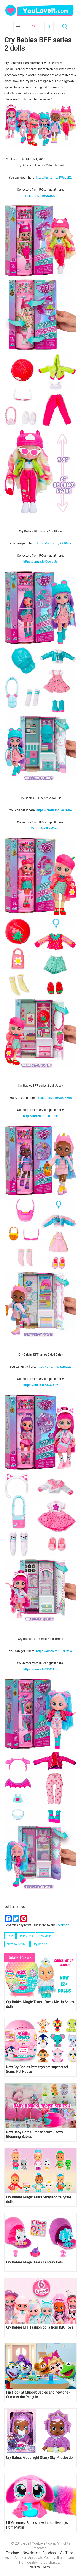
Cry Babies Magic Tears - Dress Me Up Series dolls (40, 2004)
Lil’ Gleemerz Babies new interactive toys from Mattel (37, 2525)
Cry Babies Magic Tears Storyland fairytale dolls (38, 2199)
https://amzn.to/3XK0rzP (54, 543)
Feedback (13, 2552)
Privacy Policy (39, 2567)
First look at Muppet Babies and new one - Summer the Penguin (38, 2394)
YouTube (66, 2552)
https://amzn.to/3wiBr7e (40, 195)
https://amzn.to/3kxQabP (40, 1116)
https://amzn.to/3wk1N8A (54, 810)
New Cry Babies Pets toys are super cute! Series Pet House (37, 2069)
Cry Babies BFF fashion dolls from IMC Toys (39, 2327)
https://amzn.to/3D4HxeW (54, 1651)
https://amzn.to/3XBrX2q (54, 1366)
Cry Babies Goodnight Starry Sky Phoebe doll (40, 2457)
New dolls (44, 1936)
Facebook (49, 26)
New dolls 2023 (17, 1944)
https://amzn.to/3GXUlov (40, 1385)
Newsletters (31, 2552)
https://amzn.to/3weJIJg (40, 561)
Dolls (10, 1936)
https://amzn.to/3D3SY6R (54, 1098)
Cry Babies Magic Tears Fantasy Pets (34, 2262)
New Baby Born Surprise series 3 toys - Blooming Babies (35, 2134)
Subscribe (33, 26)
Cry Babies (40, 1944)
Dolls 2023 (26, 1936)
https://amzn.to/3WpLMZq (54, 177)
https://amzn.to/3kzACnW (40, 828)
